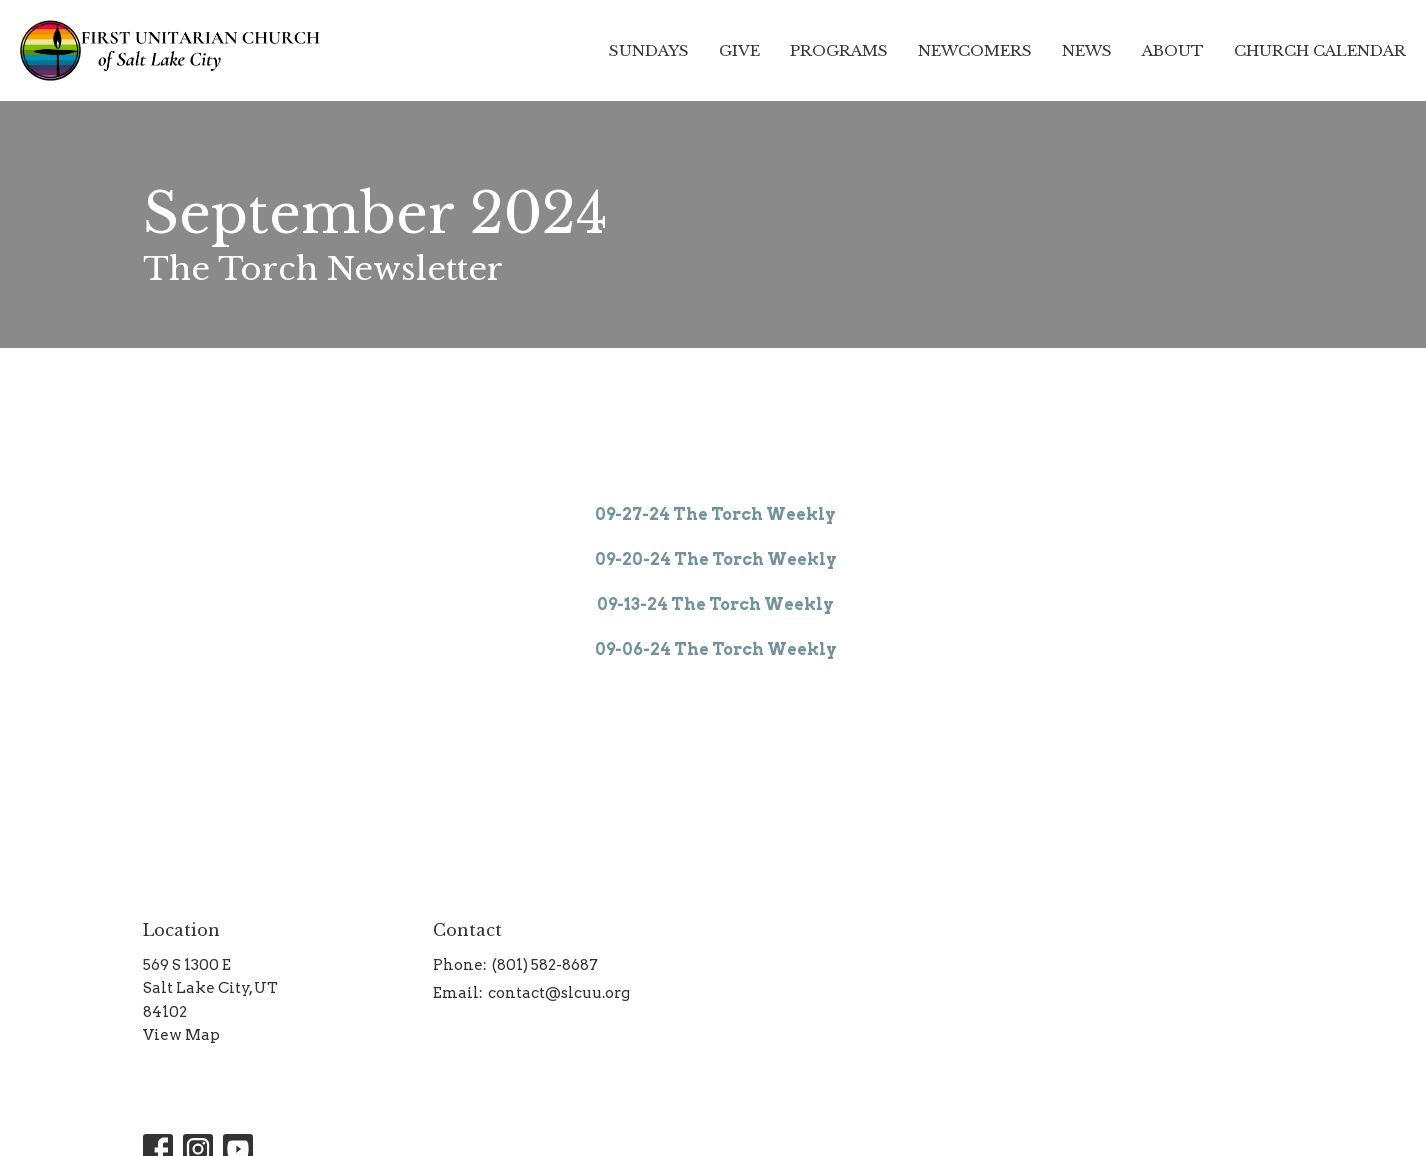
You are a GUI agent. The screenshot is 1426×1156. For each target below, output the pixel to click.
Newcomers (975, 50)
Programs (839, 50)
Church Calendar (1320, 50)
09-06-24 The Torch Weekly (716, 649)
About (1173, 50)
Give (739, 50)
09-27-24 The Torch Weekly (715, 514)
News (1087, 50)
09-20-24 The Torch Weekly (716, 559)
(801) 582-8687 (545, 965)
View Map (181, 1035)
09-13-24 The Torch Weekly (715, 604)
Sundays (649, 50)
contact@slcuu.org (559, 993)
